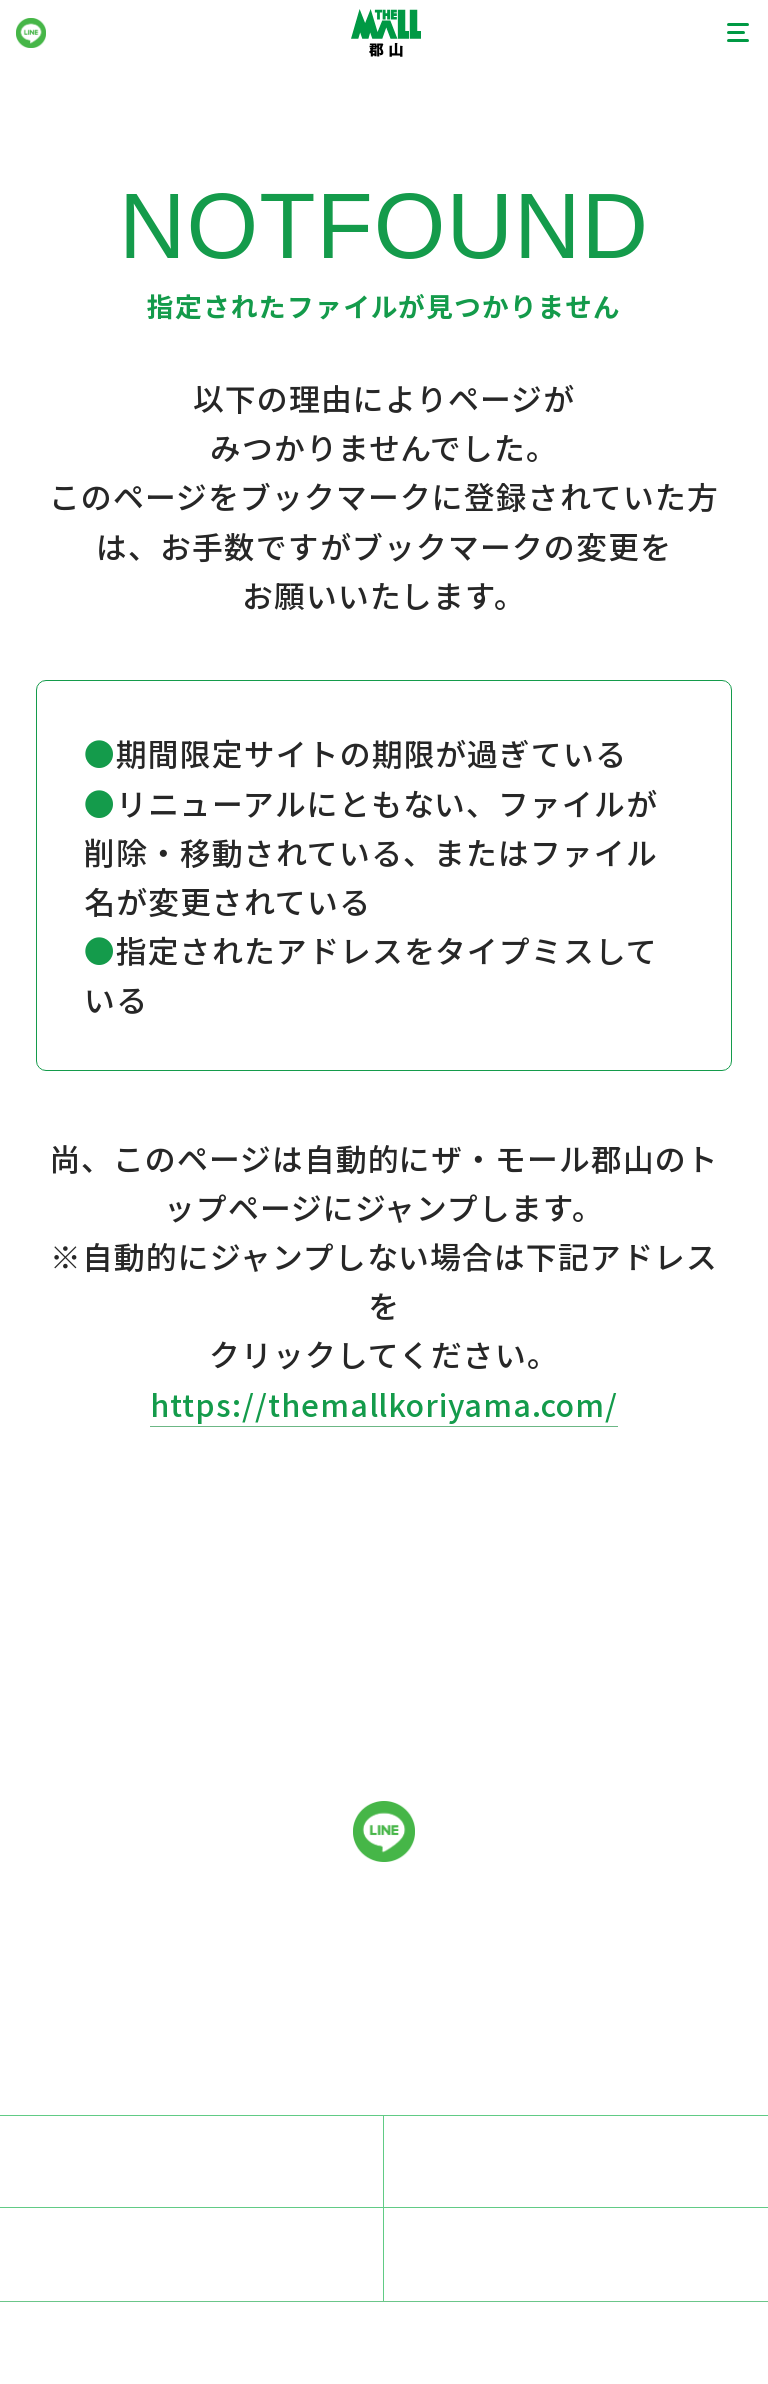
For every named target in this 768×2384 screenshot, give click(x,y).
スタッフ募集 (192, 2159)
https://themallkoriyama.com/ (384, 1403)
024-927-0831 (580, 2040)
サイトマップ (576, 2252)
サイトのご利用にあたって (191, 2252)
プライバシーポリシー (576, 2159)
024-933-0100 (612, 1978)
